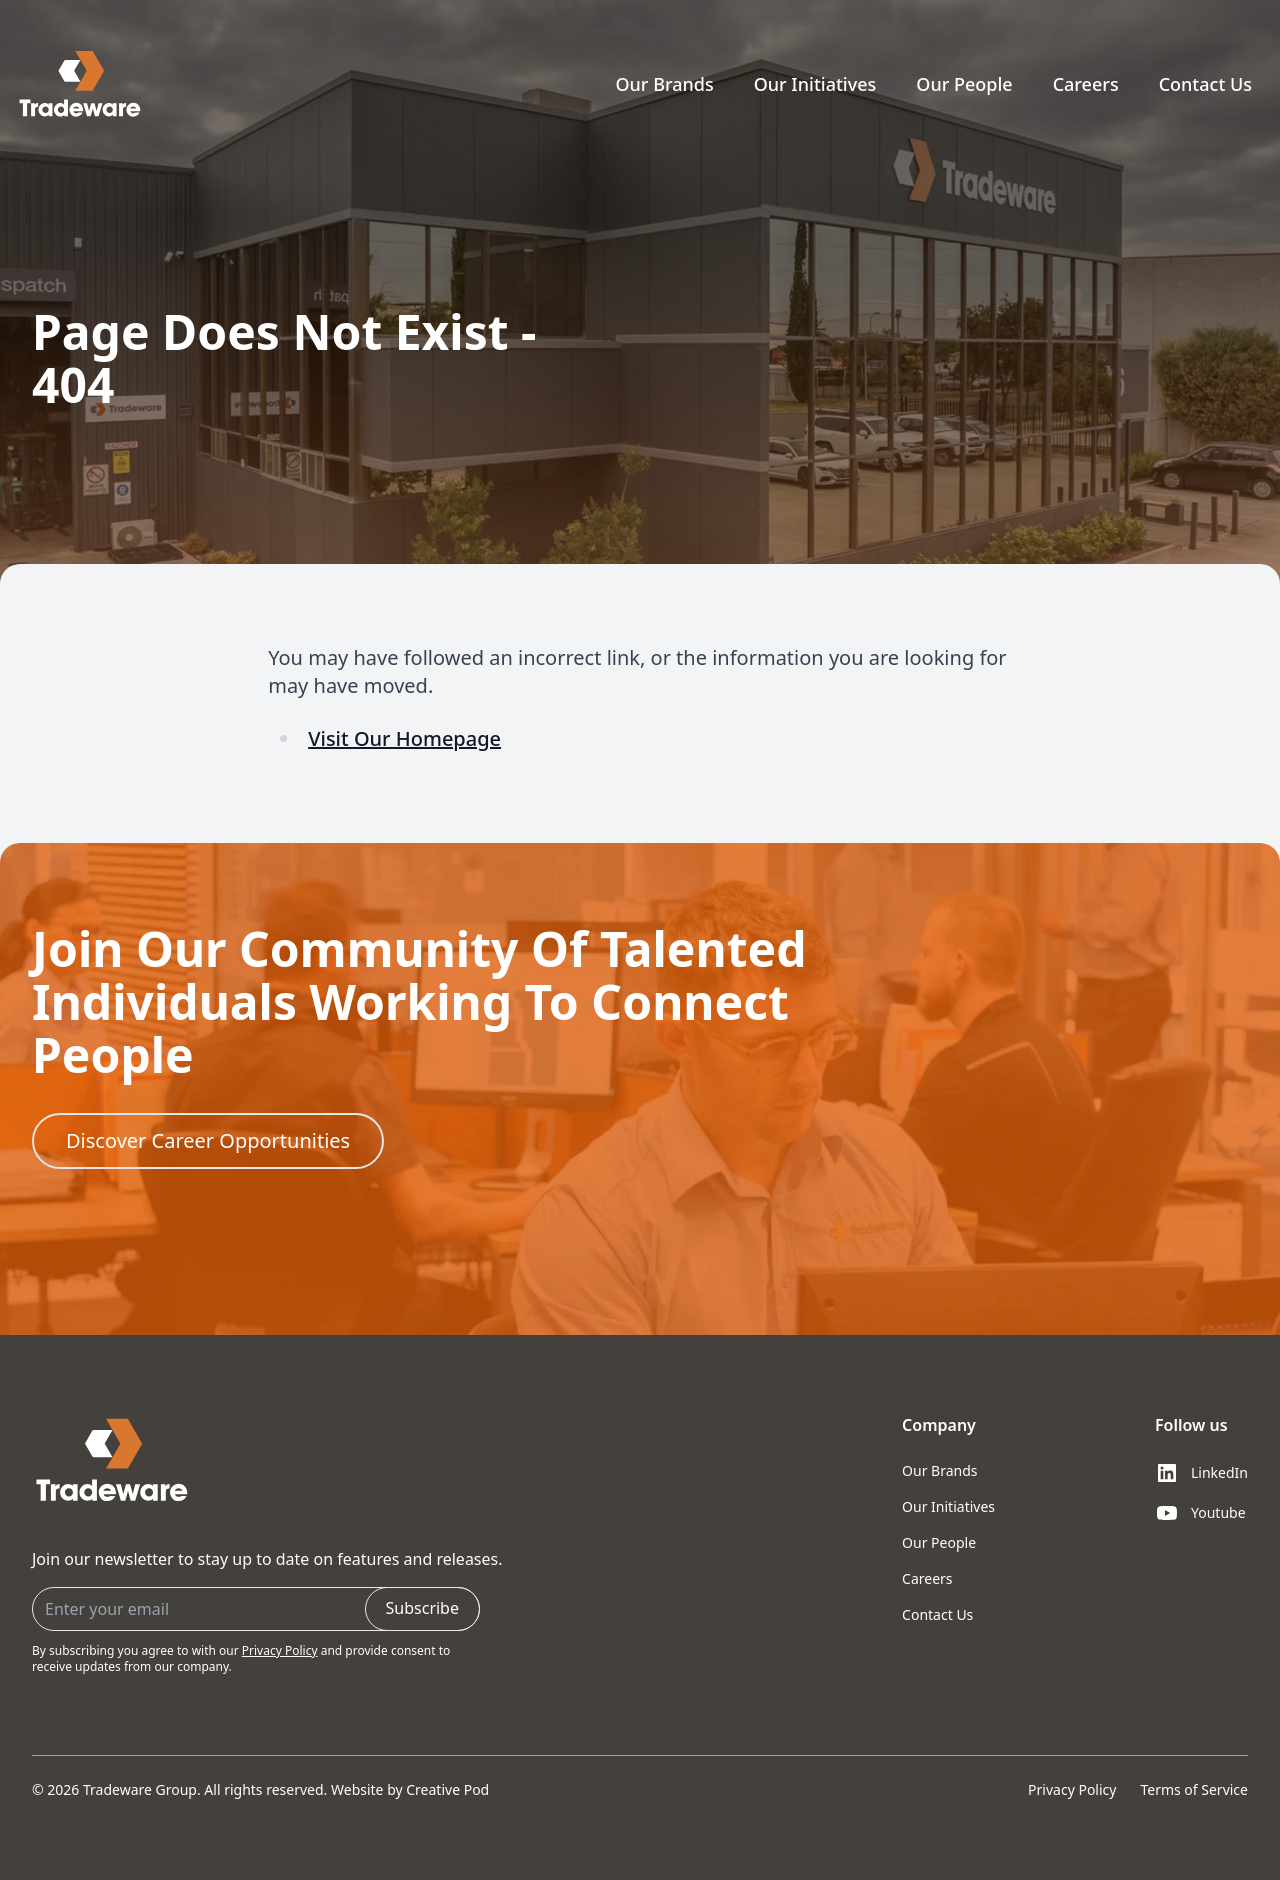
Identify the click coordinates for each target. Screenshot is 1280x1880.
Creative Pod (447, 1789)
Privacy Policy (280, 1650)
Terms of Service (1194, 1789)
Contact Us (1205, 84)
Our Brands (664, 84)
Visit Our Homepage (404, 738)
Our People (964, 84)
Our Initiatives (815, 84)
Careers (1086, 84)
